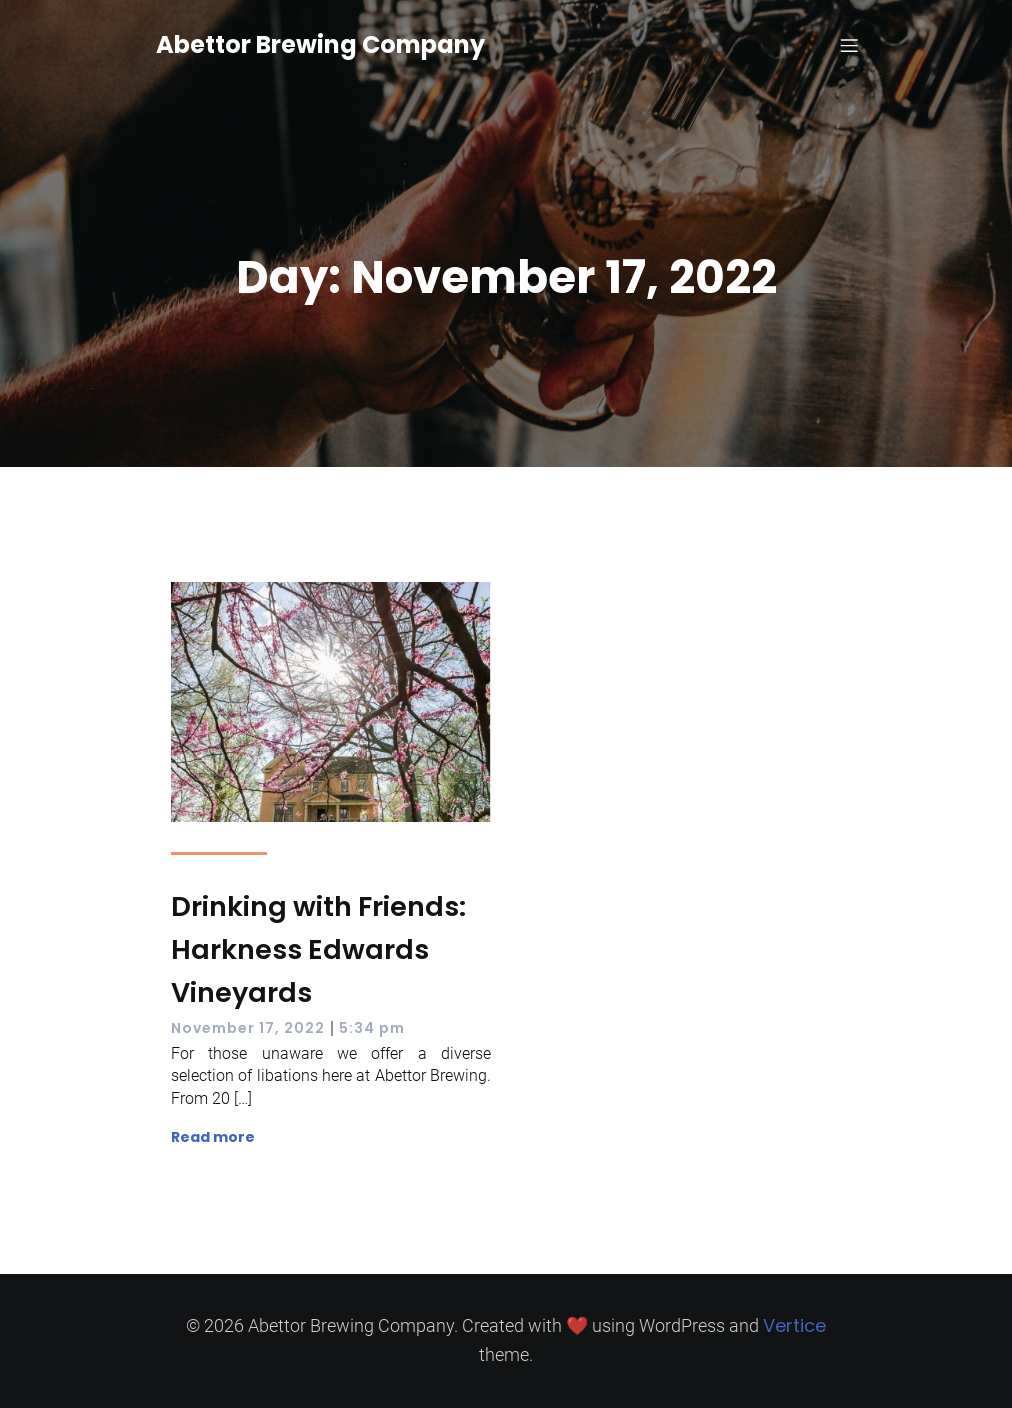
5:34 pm (372, 1028)
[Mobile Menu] (849, 45)
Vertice (794, 1325)
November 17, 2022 (248, 1028)
